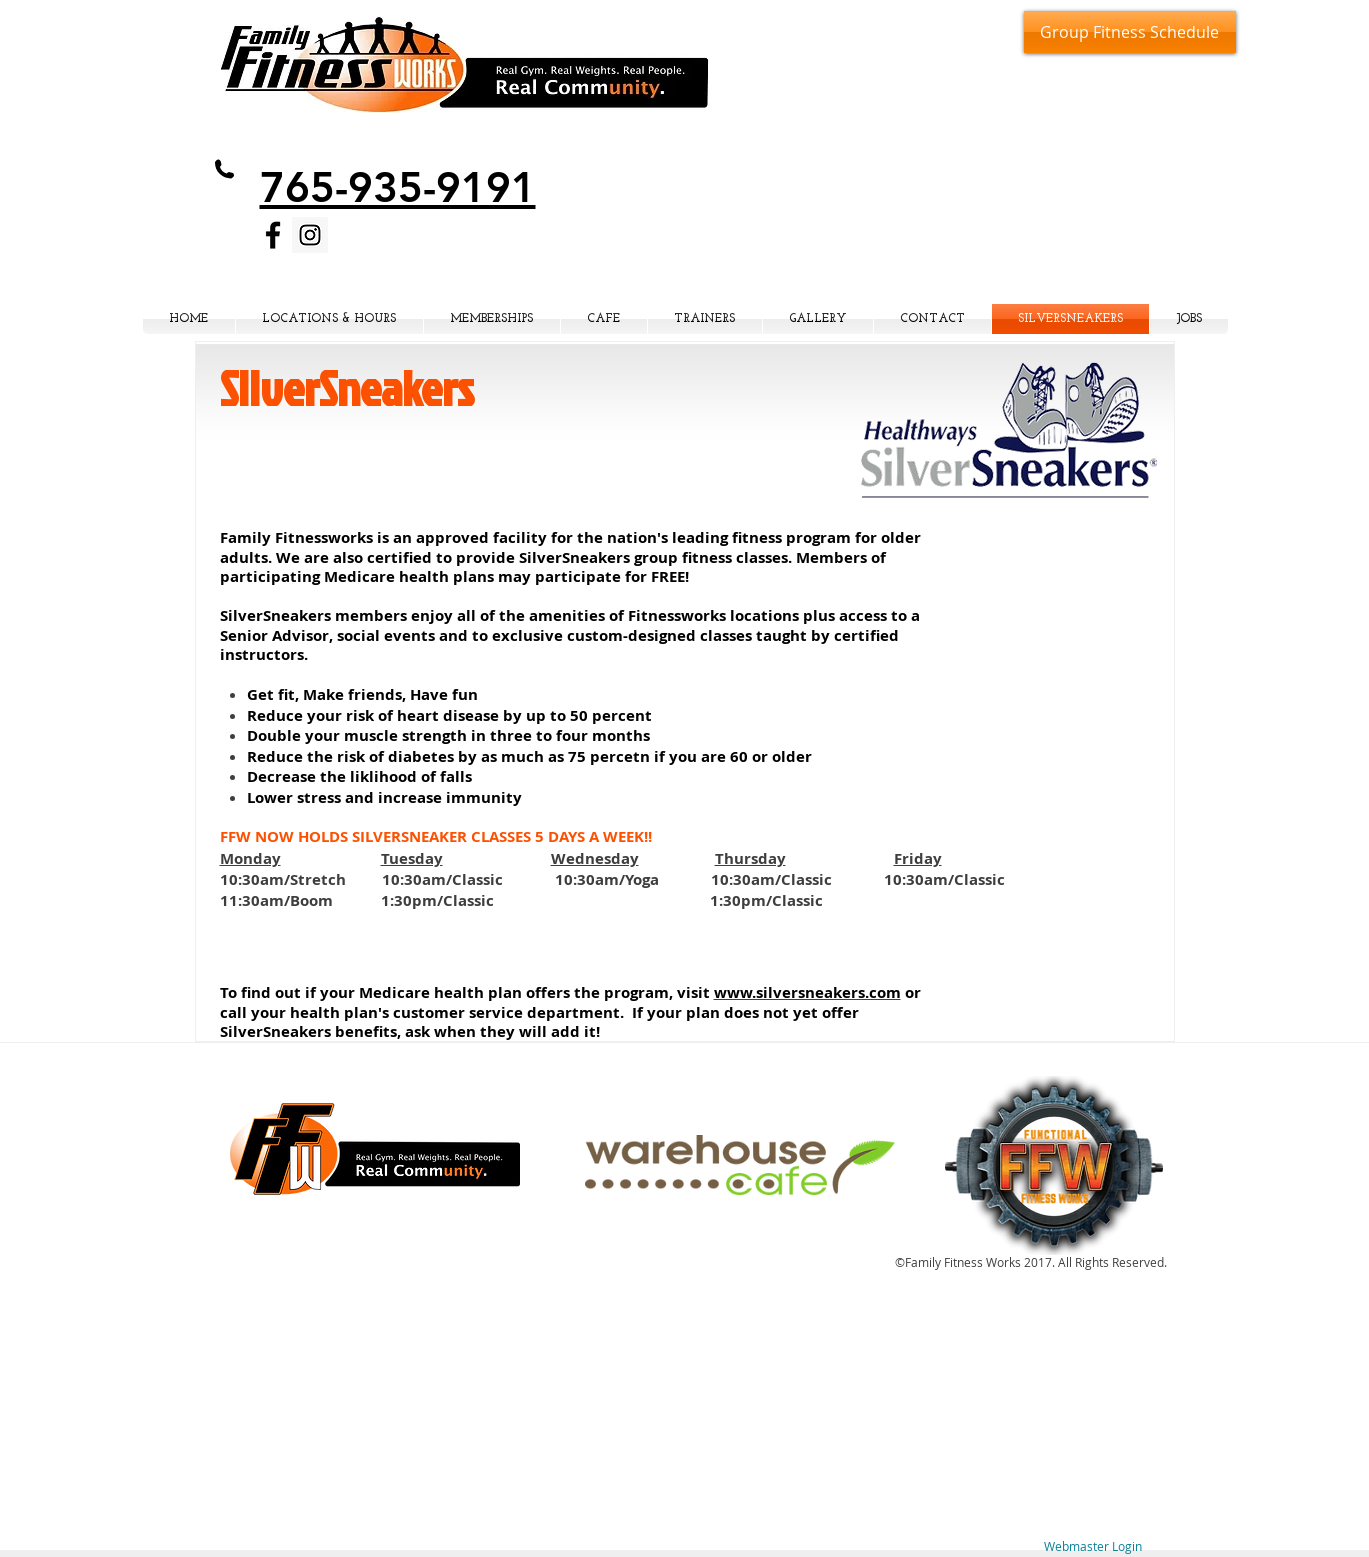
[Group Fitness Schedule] (1130, 32)
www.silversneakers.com (807, 992)
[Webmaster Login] (1093, 1547)
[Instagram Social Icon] (310, 235)
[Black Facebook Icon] (273, 235)
